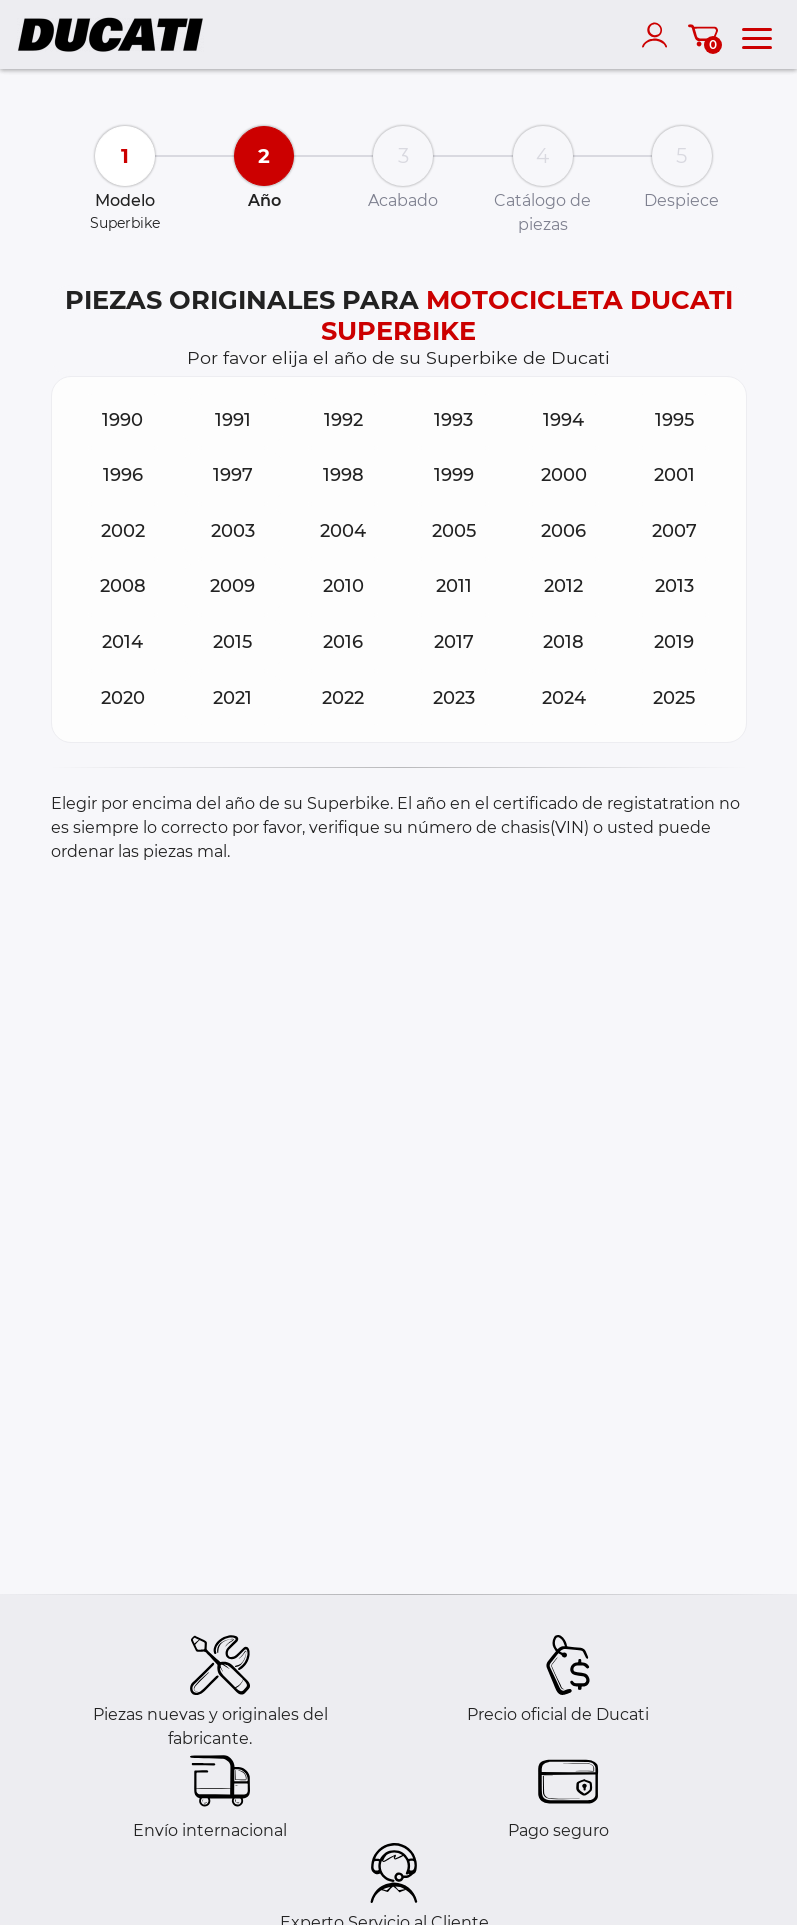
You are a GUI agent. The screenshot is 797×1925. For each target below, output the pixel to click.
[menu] (757, 35)
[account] (659, 35)
